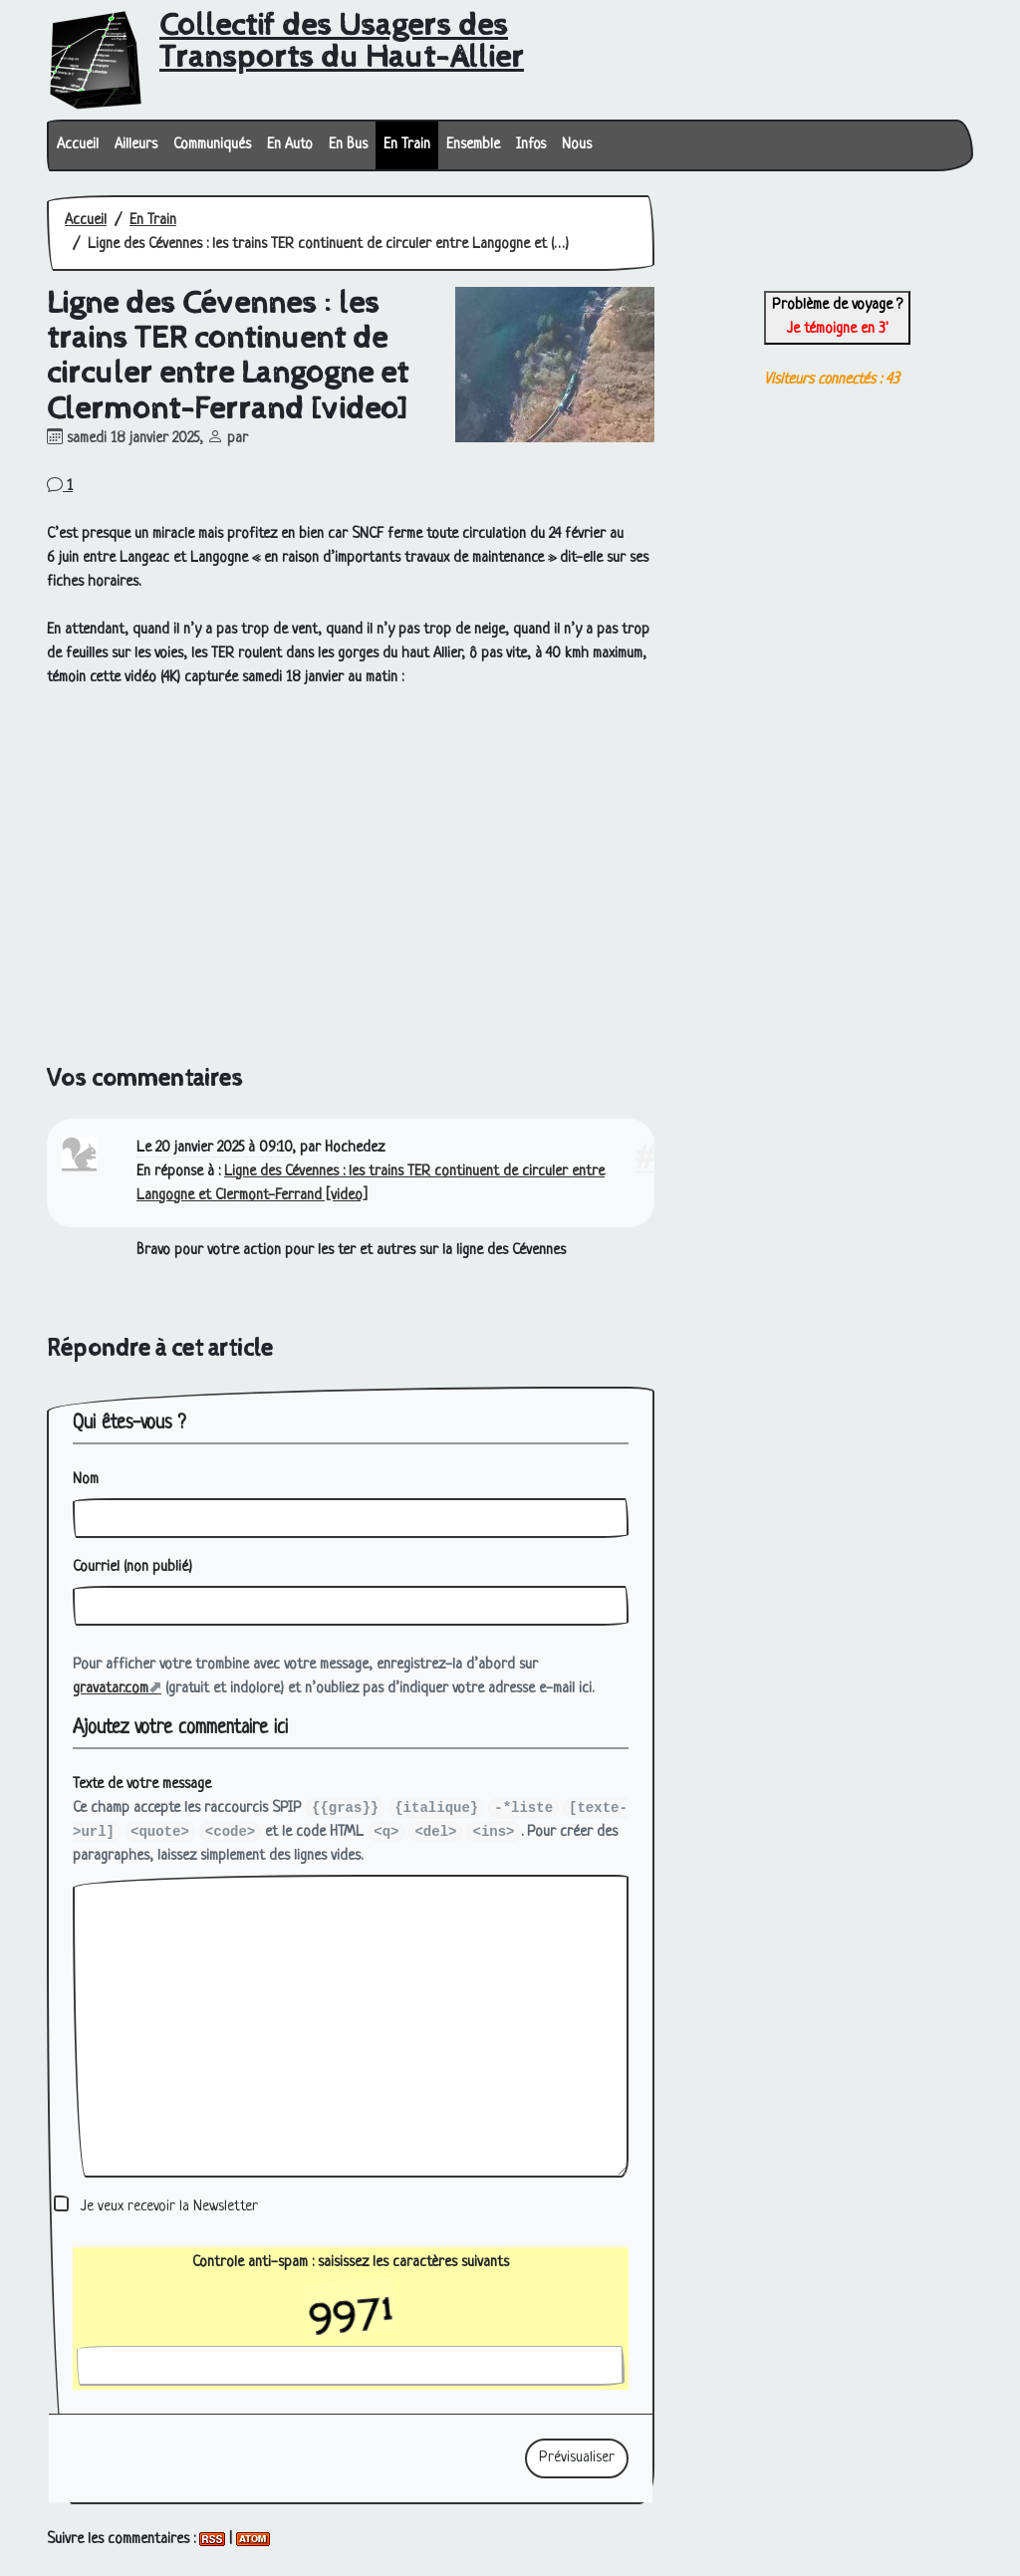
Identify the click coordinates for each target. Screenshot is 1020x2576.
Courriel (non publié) (132, 1567)
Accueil (78, 144)
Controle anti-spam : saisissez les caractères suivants (350, 2285)
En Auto (290, 144)
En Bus (348, 144)
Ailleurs (136, 144)
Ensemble (473, 144)
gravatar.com (110, 1688)
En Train (406, 144)
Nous (577, 144)
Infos (531, 144)
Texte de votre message (142, 1784)
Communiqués (212, 144)
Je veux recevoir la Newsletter (169, 2206)
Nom (86, 1479)
